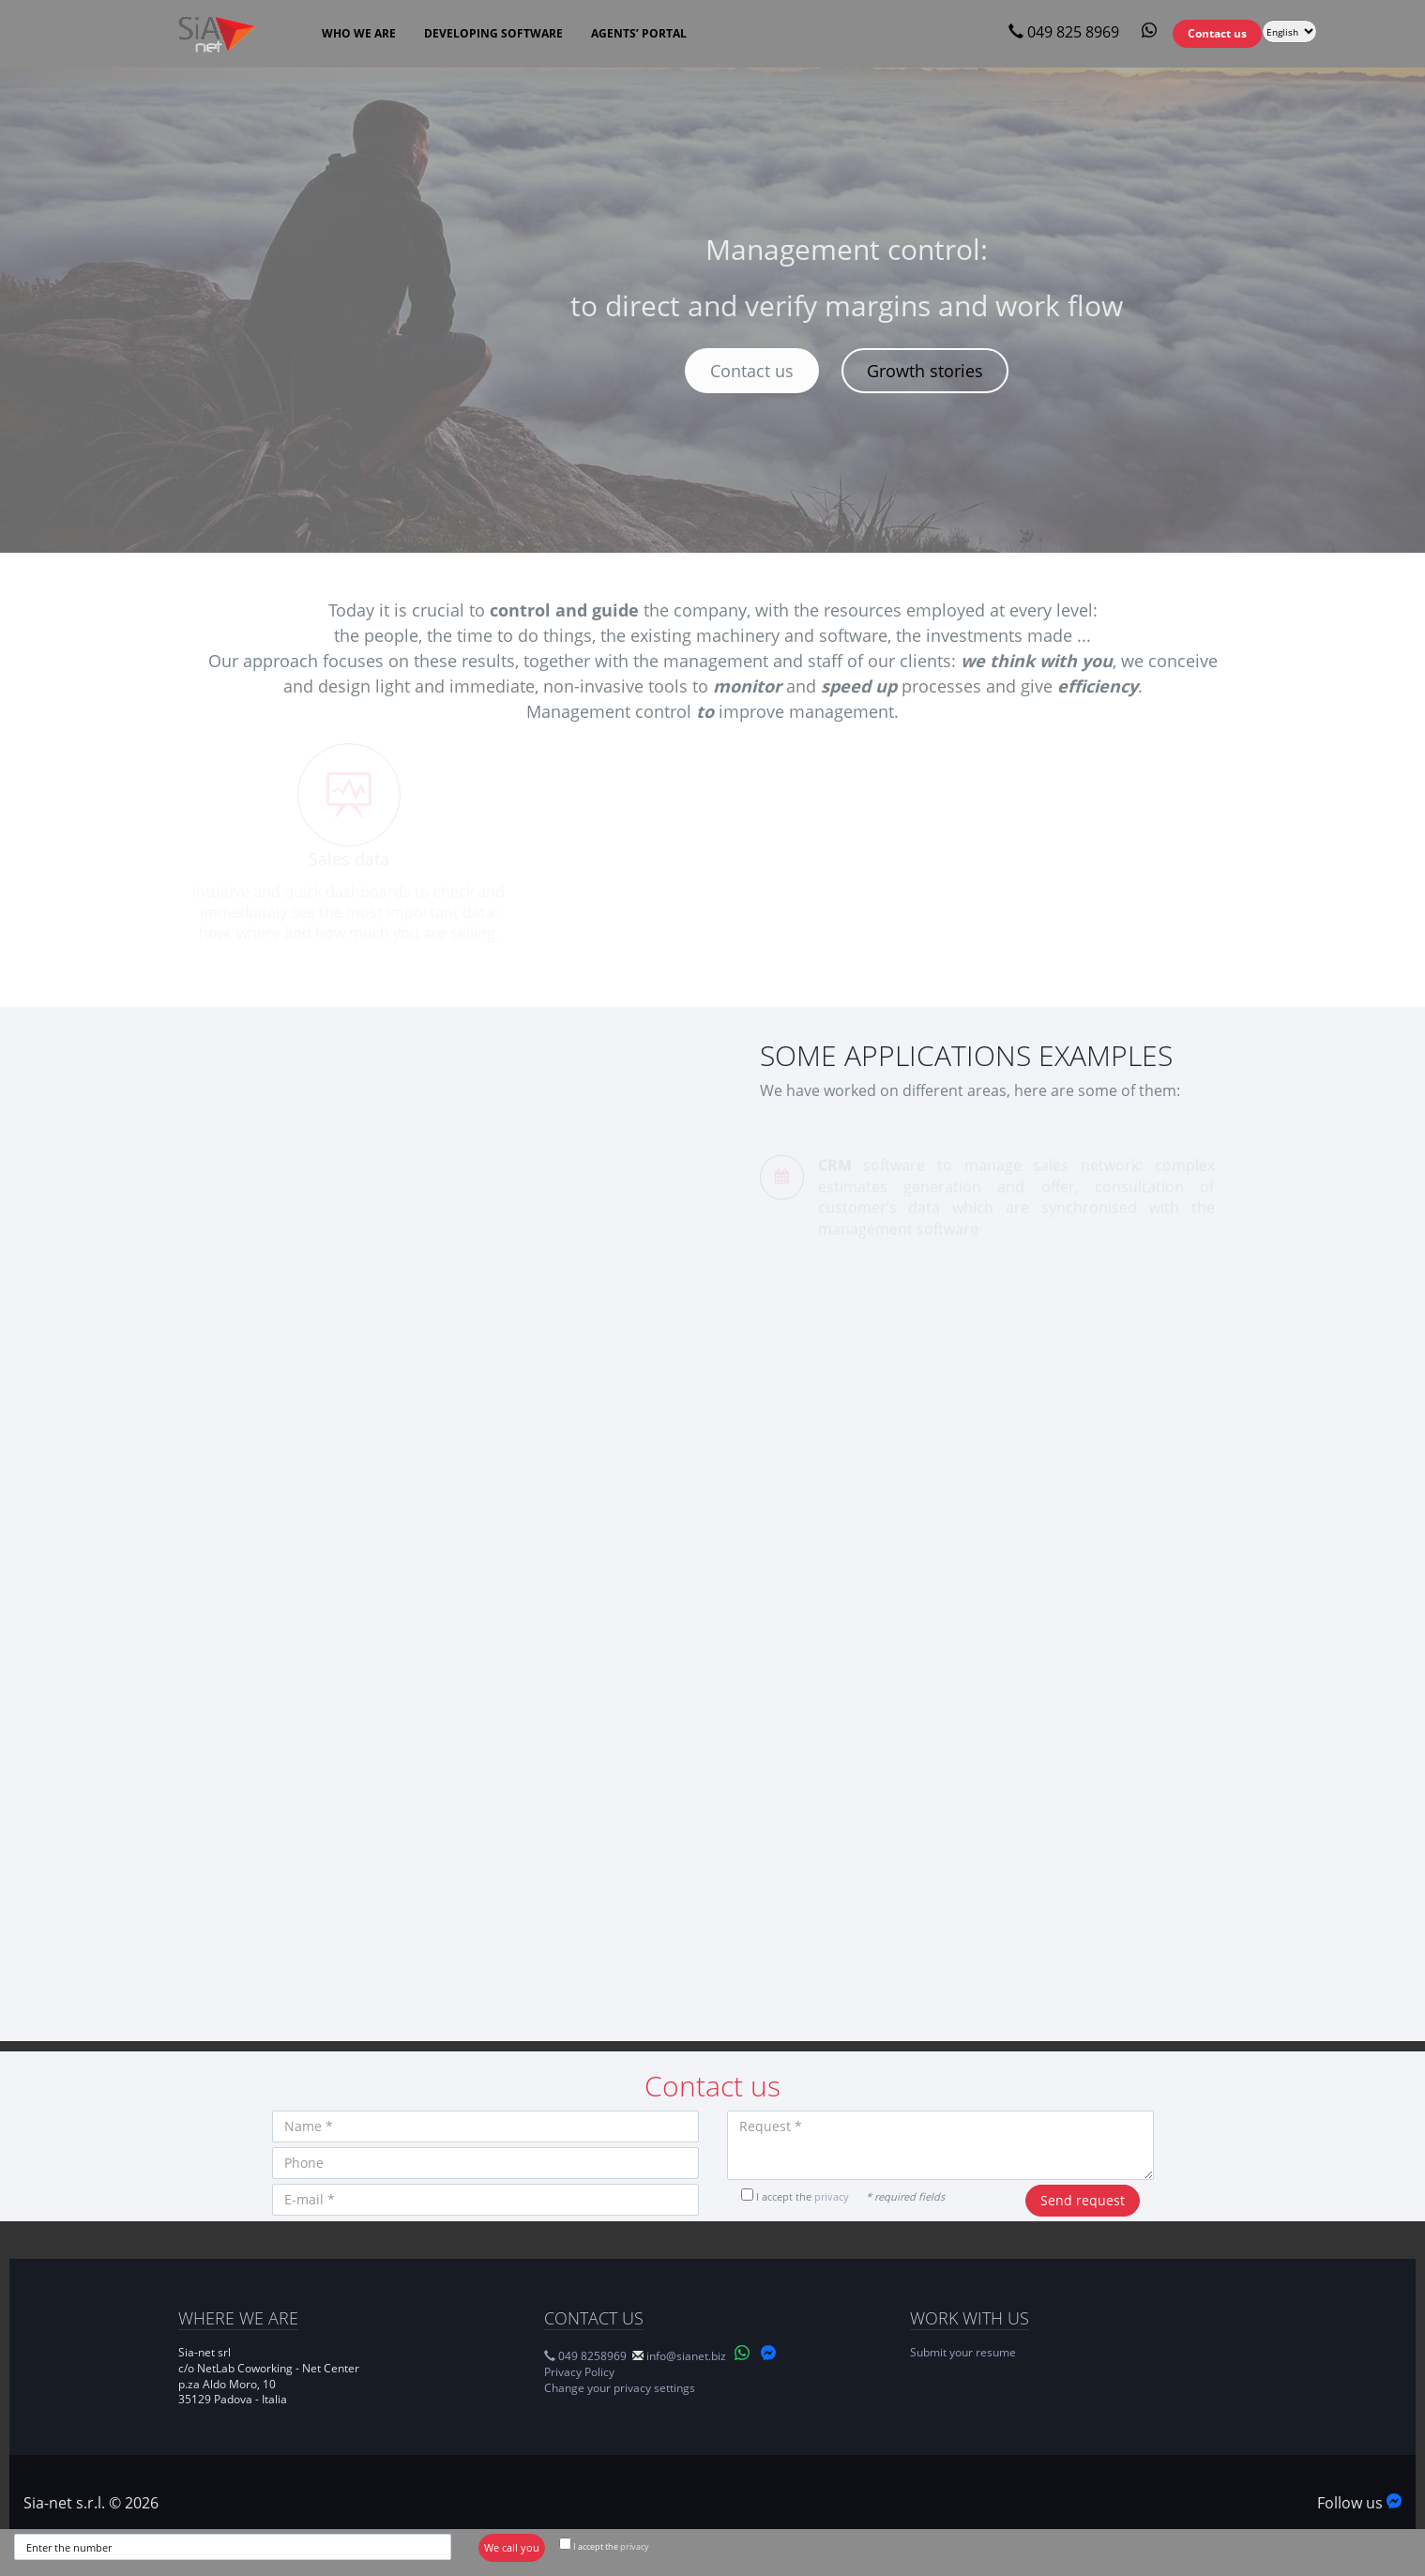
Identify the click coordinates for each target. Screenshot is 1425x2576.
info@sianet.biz (686, 2356)
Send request (1082, 2200)
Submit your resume (963, 2352)
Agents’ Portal (639, 33)
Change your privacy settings (619, 2388)
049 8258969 (585, 2356)
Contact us (752, 370)
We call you (511, 2547)
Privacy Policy (579, 2372)
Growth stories (925, 370)
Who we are (359, 33)
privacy (634, 2546)
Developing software (493, 33)
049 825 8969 (1063, 32)
